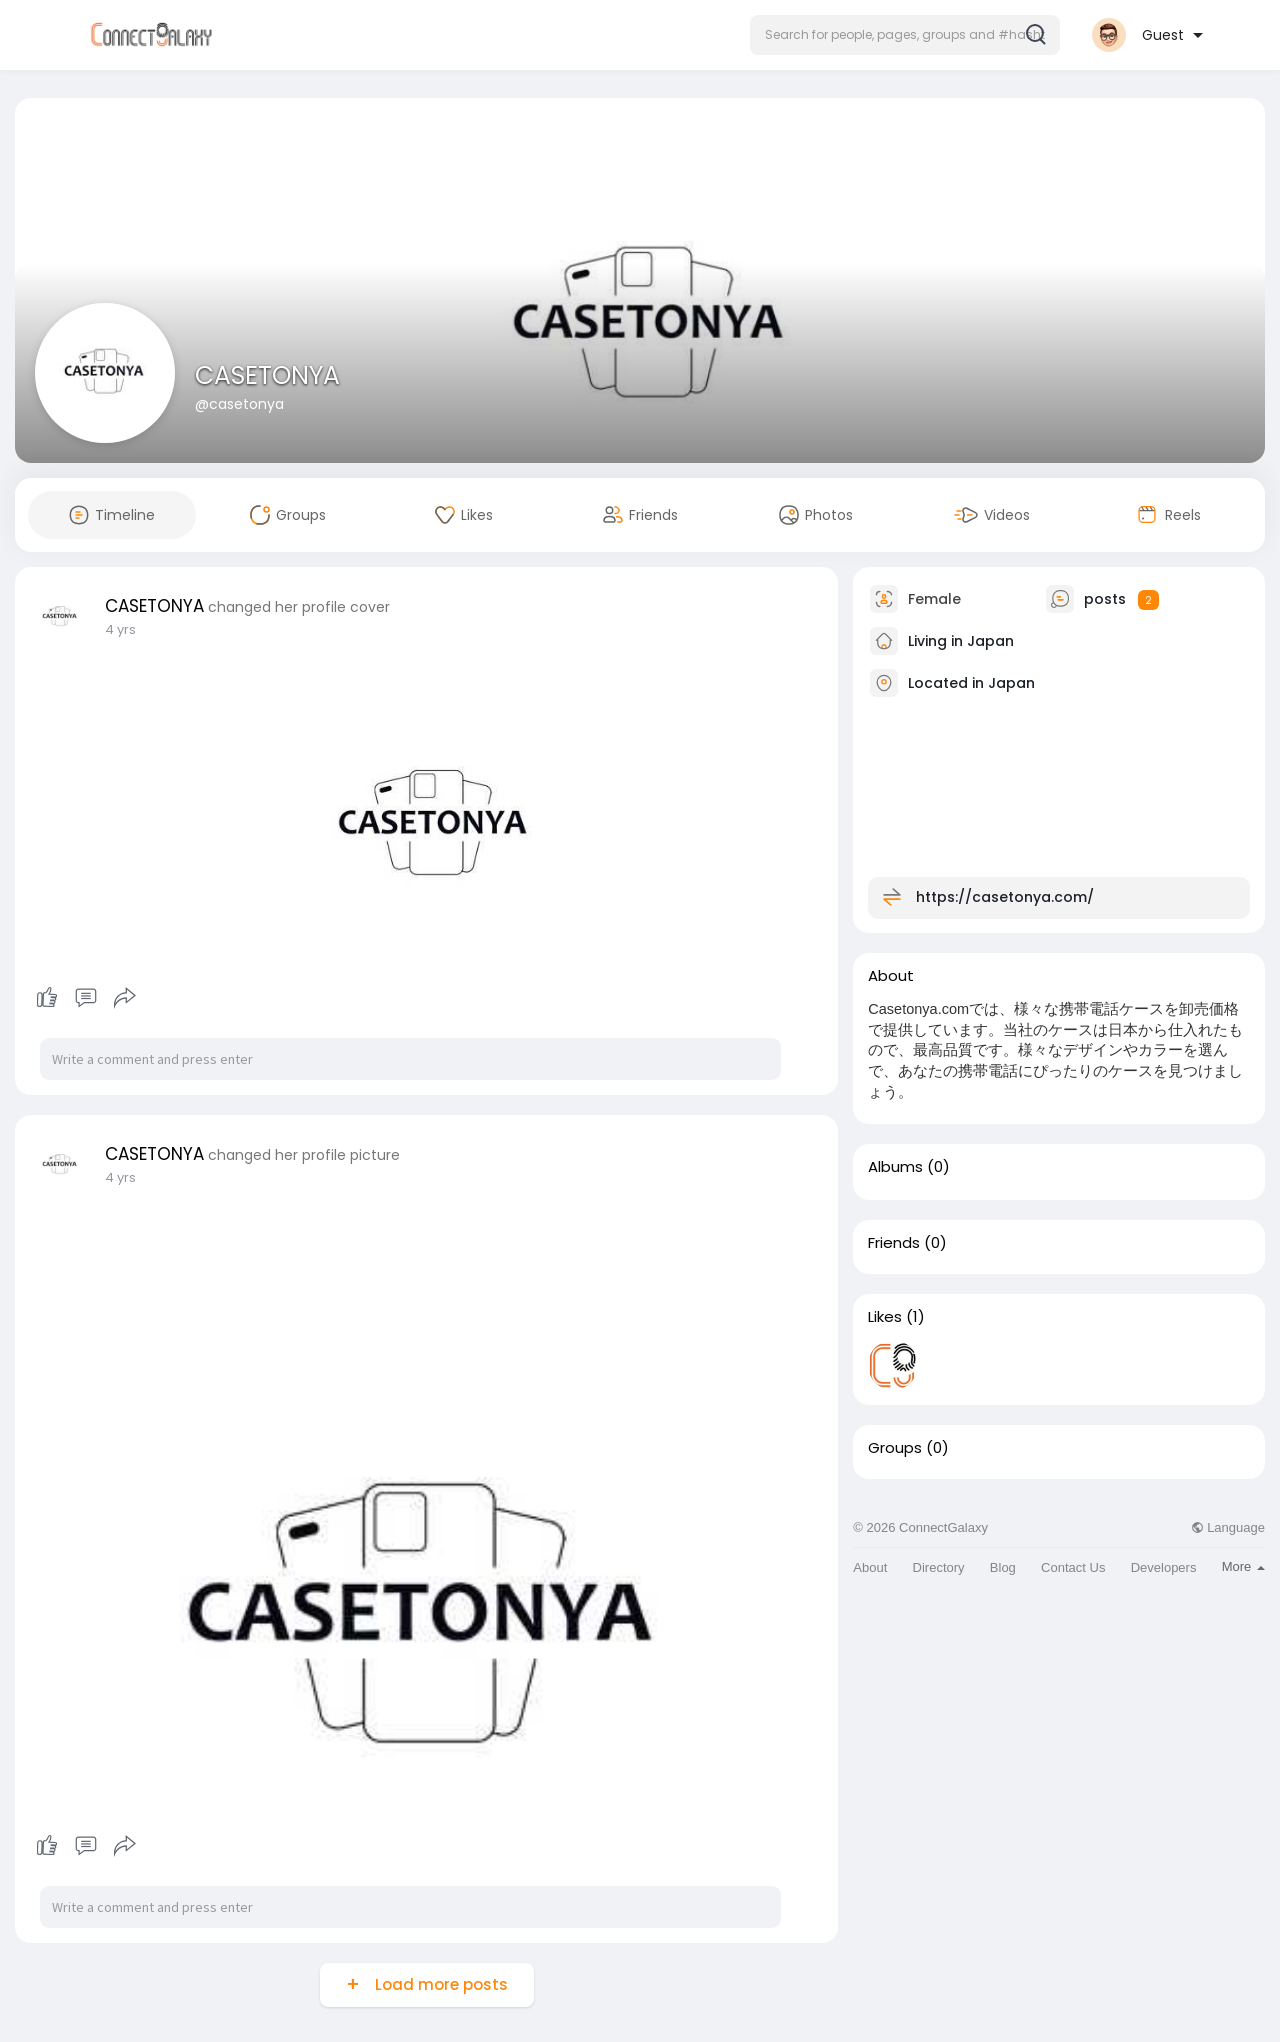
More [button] (1243, 1566)
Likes (885, 1317)
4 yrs (120, 629)
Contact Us (1073, 1567)
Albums (895, 1167)
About (870, 1567)
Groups (895, 1448)
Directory (939, 1567)
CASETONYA (267, 375)
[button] (905, 35)
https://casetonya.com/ (1005, 897)
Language (1228, 1527)
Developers (1164, 1567)
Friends (894, 1243)
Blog (1003, 1567)
